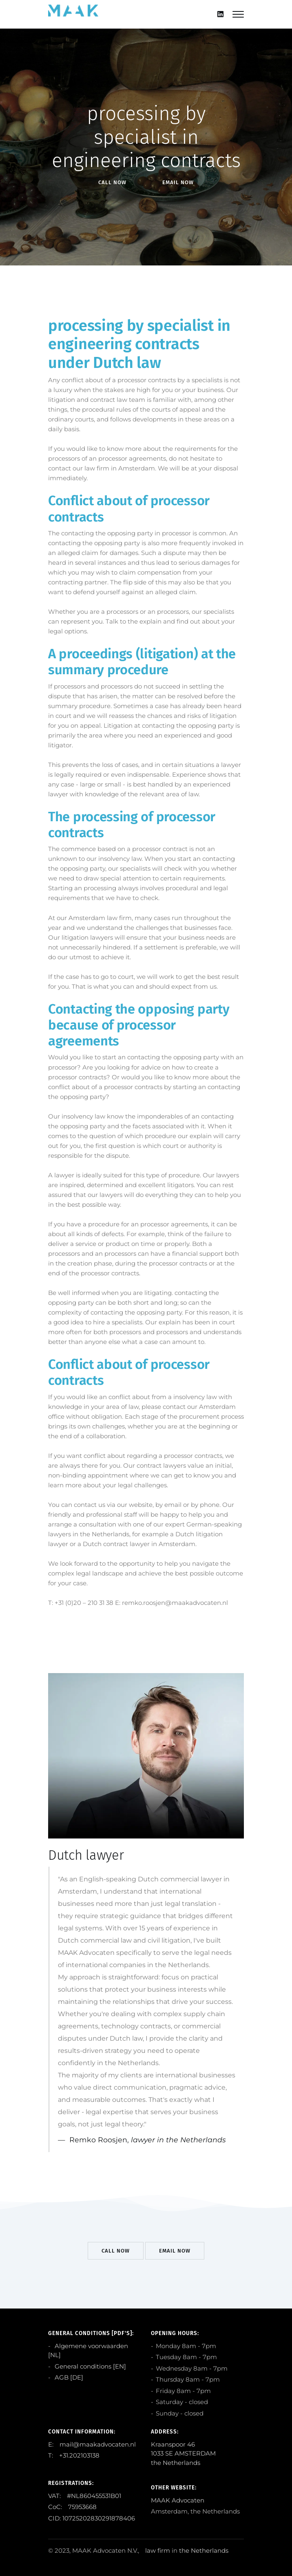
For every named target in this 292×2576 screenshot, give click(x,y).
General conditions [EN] (89, 2366)
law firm (157, 2550)
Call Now (112, 182)
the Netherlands (203, 2550)
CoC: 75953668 (72, 2507)
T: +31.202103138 (74, 2455)
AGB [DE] (68, 2377)
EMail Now (178, 182)
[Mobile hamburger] (238, 14)
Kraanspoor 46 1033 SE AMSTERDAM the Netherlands (183, 2453)
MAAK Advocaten (177, 2500)
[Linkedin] (220, 14)
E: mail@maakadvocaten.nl (92, 2444)
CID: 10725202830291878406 (91, 2518)
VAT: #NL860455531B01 (84, 2496)
